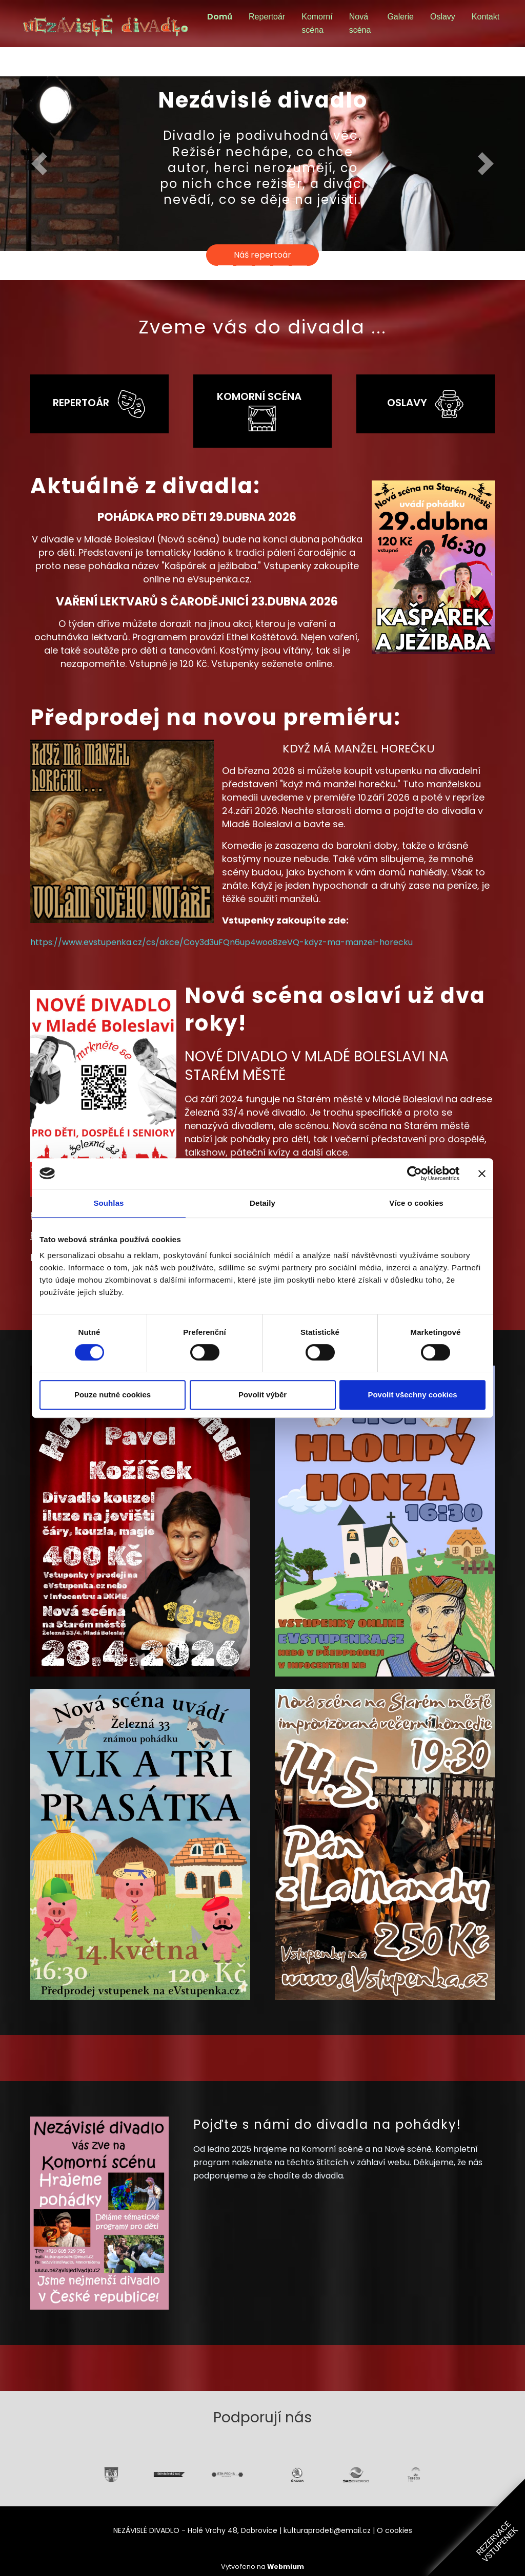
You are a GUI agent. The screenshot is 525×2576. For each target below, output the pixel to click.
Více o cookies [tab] (416, 1203)
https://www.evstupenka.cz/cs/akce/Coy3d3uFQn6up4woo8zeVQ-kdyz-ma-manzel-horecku (221, 942)
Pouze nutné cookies (112, 1394)
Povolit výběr (262, 1394)
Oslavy (442, 16)
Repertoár (267, 16)
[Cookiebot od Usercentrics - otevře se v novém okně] (414, 1173)
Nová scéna (360, 23)
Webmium (285, 2566)
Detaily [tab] (262, 1203)
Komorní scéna (316, 23)
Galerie (400, 16)
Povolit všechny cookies (412, 1394)
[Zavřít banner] (482, 1173)
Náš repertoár (262, 255)
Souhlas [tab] (108, 1203)
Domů (219, 17)
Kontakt (485, 16)
